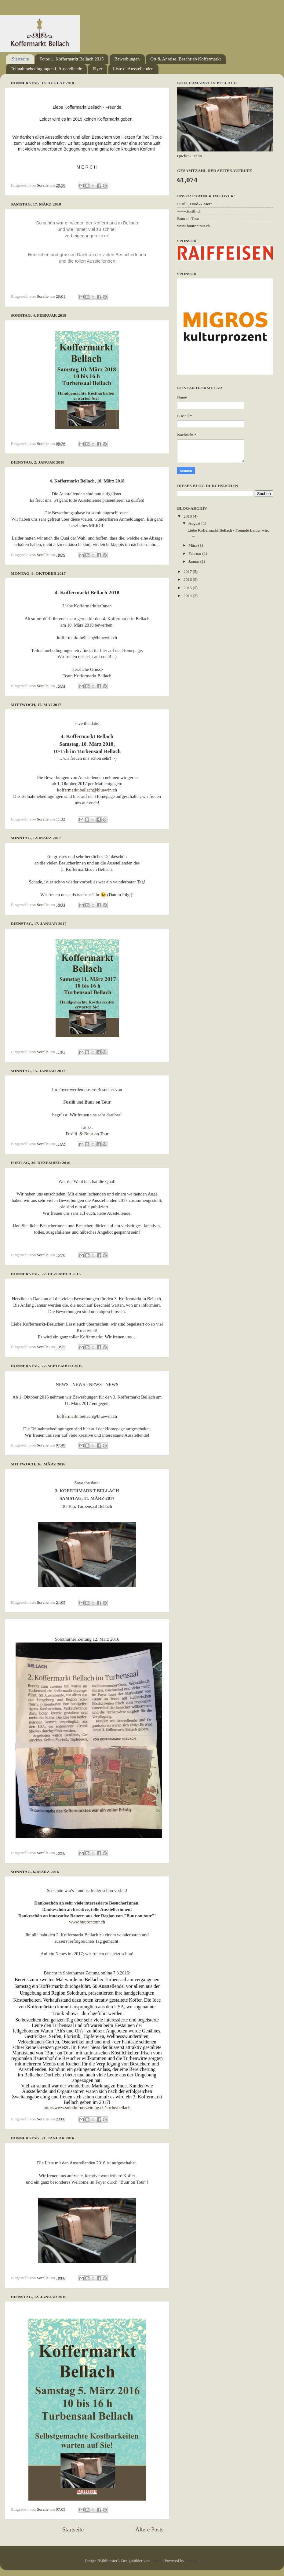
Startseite (20, 58)
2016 (188, 579)
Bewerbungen (127, 58)
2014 (188, 595)
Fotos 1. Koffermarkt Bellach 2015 (71, 58)
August (194, 523)
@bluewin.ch (105, 790)
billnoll (156, 2560)
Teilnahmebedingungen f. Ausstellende (46, 68)
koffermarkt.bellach (75, 790)
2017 (188, 571)
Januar (194, 561)
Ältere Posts (149, 2529)
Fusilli (71, 1133)
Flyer (97, 68)
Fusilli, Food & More (195, 204)
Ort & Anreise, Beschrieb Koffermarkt (185, 58)
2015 (188, 587)
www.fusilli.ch (189, 211)
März (193, 545)
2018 (188, 516)
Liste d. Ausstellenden (133, 68)
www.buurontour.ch (87, 1921)
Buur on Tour (96, 1133)
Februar (195, 553)
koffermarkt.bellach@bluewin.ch (87, 1416)
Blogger (191, 2560)
